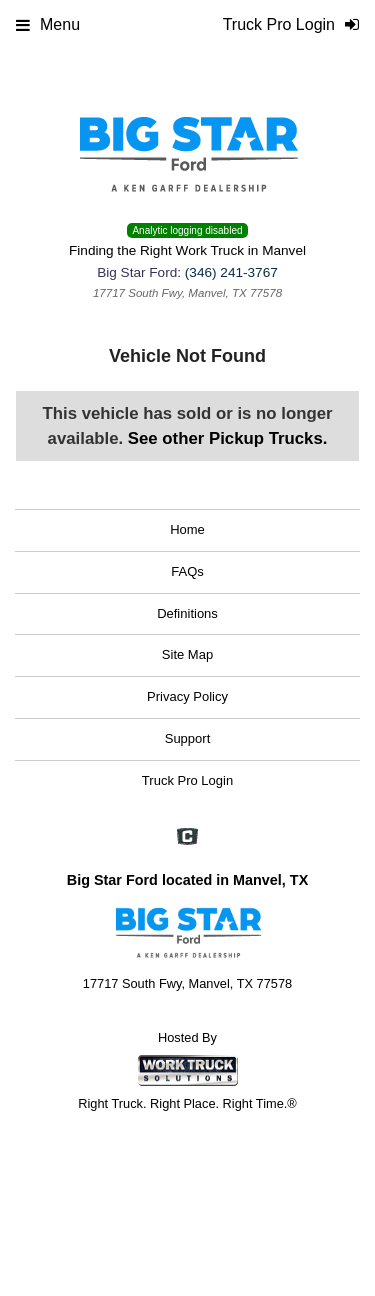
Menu (48, 24)
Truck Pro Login (187, 780)
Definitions (187, 613)
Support (188, 738)
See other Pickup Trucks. (228, 438)
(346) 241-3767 (231, 272)
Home (187, 529)
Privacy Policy (187, 696)
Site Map (187, 654)
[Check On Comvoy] (187, 838)
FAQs (187, 571)
